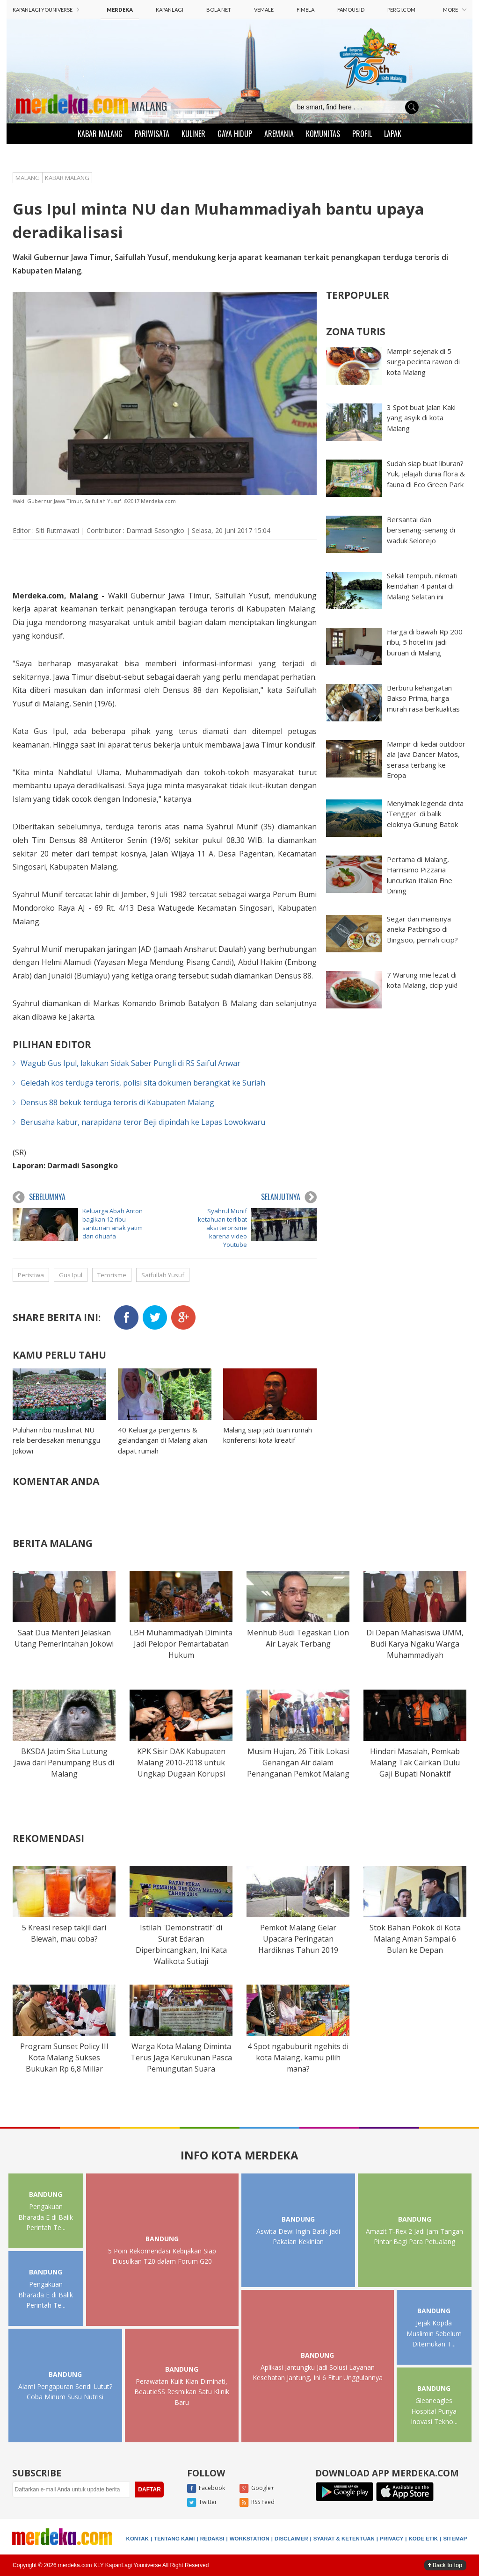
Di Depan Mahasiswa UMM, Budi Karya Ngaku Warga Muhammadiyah (415, 1643)
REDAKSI (212, 2538)
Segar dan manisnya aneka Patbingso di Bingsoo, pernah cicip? (422, 929)
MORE (454, 10)
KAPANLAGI (169, 10)
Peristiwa (31, 1275)
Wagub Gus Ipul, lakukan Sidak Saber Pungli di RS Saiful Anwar (130, 1063)
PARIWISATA (152, 133)
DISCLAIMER (291, 2538)
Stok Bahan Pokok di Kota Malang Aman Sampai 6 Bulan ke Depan (415, 1938)
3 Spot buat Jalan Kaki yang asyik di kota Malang (421, 418)
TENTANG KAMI (174, 2538)
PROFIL (362, 133)
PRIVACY (391, 2538)
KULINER (193, 133)
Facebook (206, 2488)
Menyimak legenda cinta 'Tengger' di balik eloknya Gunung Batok (425, 814)
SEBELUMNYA (39, 1197)
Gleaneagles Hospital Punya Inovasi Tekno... (434, 2411)
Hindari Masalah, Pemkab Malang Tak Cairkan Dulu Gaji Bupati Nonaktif (415, 1762)
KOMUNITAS (323, 133)
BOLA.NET (218, 10)
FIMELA (305, 10)
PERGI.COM (401, 10)
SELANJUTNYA (289, 1197)
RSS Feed (257, 2502)
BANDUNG (45, 2194)
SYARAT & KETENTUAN (344, 2538)
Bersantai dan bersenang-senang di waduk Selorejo (421, 530)
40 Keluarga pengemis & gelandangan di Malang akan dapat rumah (162, 1440)
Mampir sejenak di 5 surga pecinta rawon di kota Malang (423, 361)
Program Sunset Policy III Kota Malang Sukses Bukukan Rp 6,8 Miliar (64, 2057)
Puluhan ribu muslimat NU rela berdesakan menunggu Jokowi (56, 1440)
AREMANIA (279, 133)
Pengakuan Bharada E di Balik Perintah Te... (45, 2217)
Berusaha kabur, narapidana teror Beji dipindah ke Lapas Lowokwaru (143, 1122)
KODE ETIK (423, 2538)
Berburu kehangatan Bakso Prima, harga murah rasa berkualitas (423, 698)
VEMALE (264, 10)
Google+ (257, 2488)
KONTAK (137, 2538)
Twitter (202, 2502)
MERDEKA (120, 10)
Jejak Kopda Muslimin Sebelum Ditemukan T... (434, 2333)
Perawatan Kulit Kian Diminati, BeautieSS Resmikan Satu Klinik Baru (181, 2392)
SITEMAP (455, 2538)
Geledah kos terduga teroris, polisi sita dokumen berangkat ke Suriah (143, 1083)
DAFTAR (149, 2489)
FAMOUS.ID (350, 10)
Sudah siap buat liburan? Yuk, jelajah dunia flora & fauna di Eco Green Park (426, 474)
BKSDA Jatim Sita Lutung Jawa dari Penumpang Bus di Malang (64, 1762)
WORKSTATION (249, 2538)
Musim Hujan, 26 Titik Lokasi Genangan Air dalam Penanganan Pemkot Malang (298, 1762)
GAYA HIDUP (235, 133)
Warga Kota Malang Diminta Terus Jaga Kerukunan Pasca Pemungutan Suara (181, 2057)
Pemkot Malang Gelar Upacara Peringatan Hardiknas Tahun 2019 (298, 1938)
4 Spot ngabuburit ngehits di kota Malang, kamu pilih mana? (297, 2057)
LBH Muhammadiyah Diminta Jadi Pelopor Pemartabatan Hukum (181, 1643)
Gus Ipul (70, 1275)
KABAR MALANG (100, 133)
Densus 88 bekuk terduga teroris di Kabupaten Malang (117, 1102)
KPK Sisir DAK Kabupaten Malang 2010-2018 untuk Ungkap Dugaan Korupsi (181, 1762)
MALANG (149, 105)
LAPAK (392, 133)
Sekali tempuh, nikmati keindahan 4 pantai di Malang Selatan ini (422, 586)
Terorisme (111, 1275)
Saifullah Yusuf (162, 1275)
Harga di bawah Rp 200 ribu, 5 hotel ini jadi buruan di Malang (425, 642)
